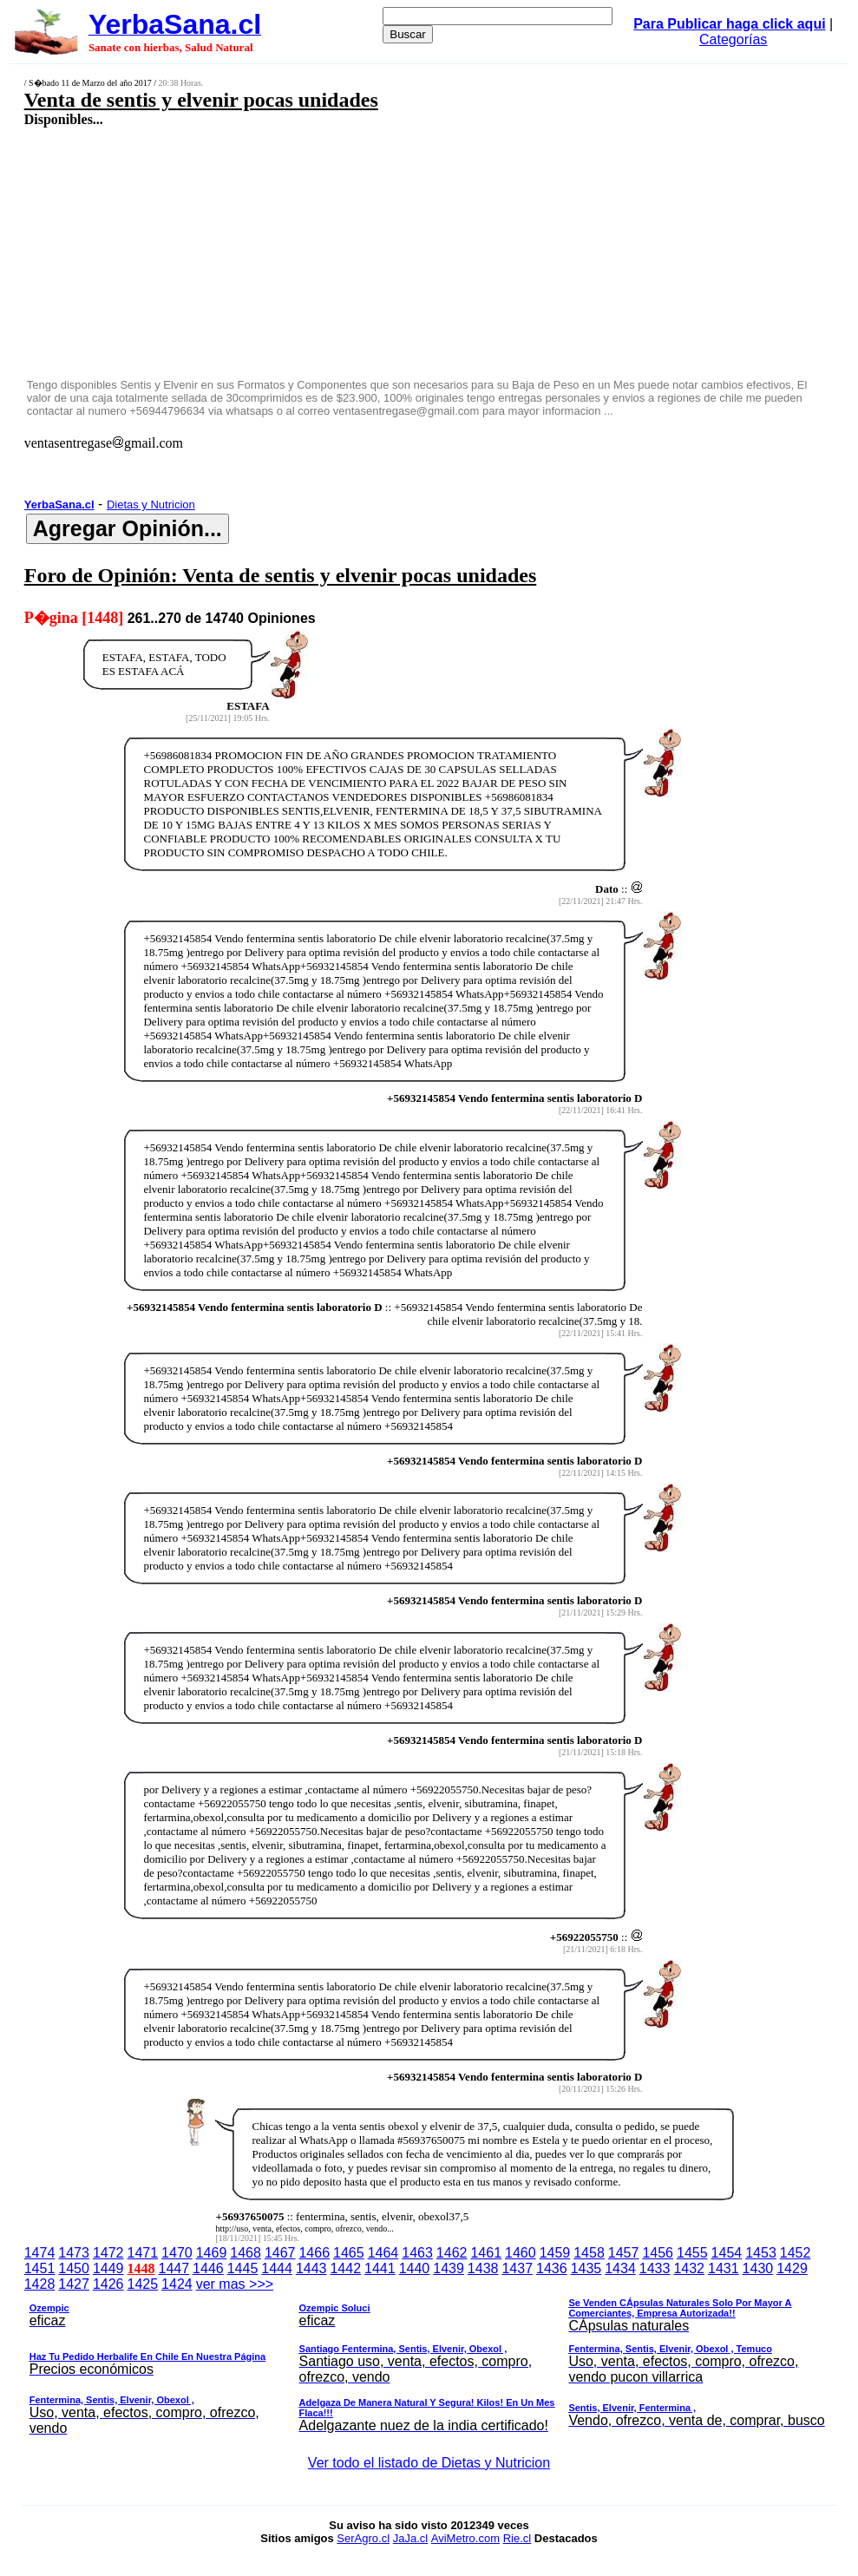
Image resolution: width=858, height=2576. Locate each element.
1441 (380, 2268)
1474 (40, 2252)
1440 (414, 2268)
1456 (657, 2252)
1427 (73, 2284)
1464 (383, 2252)
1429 (792, 2268)
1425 (143, 2284)
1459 (555, 2252)
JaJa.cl (410, 2538)
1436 (551, 2268)
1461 (485, 2252)
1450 (73, 2268)
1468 (245, 2252)
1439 (448, 2268)
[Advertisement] (358, 251)
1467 (280, 2252)
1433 (655, 2268)
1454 (727, 2252)
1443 (311, 2268)
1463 (417, 2252)
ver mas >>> (429, 2359)
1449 (108, 2268)
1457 (623, 2252)
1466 (314, 2252)
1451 (40, 2268)
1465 (348, 2252)
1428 (40, 2284)
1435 (586, 2268)
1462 (452, 2252)
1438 (483, 2268)
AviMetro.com (465, 2538)
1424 (177, 2284)
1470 (177, 2252)
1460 (520, 2252)
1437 (517, 2268)
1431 (723, 2268)
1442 (345, 2268)
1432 (688, 2268)
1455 (692, 2252)
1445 (243, 2268)
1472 (108, 2252)
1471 (143, 2252)
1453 (760, 2252)
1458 (589, 2252)
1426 (108, 2284)
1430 (758, 2268)
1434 (620, 2268)
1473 (73, 2252)
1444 (276, 2268)
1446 (208, 2268)
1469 (211, 2252)
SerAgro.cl (363, 2538)
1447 (174, 2268)
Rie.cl (517, 2538)
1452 (795, 2252)
